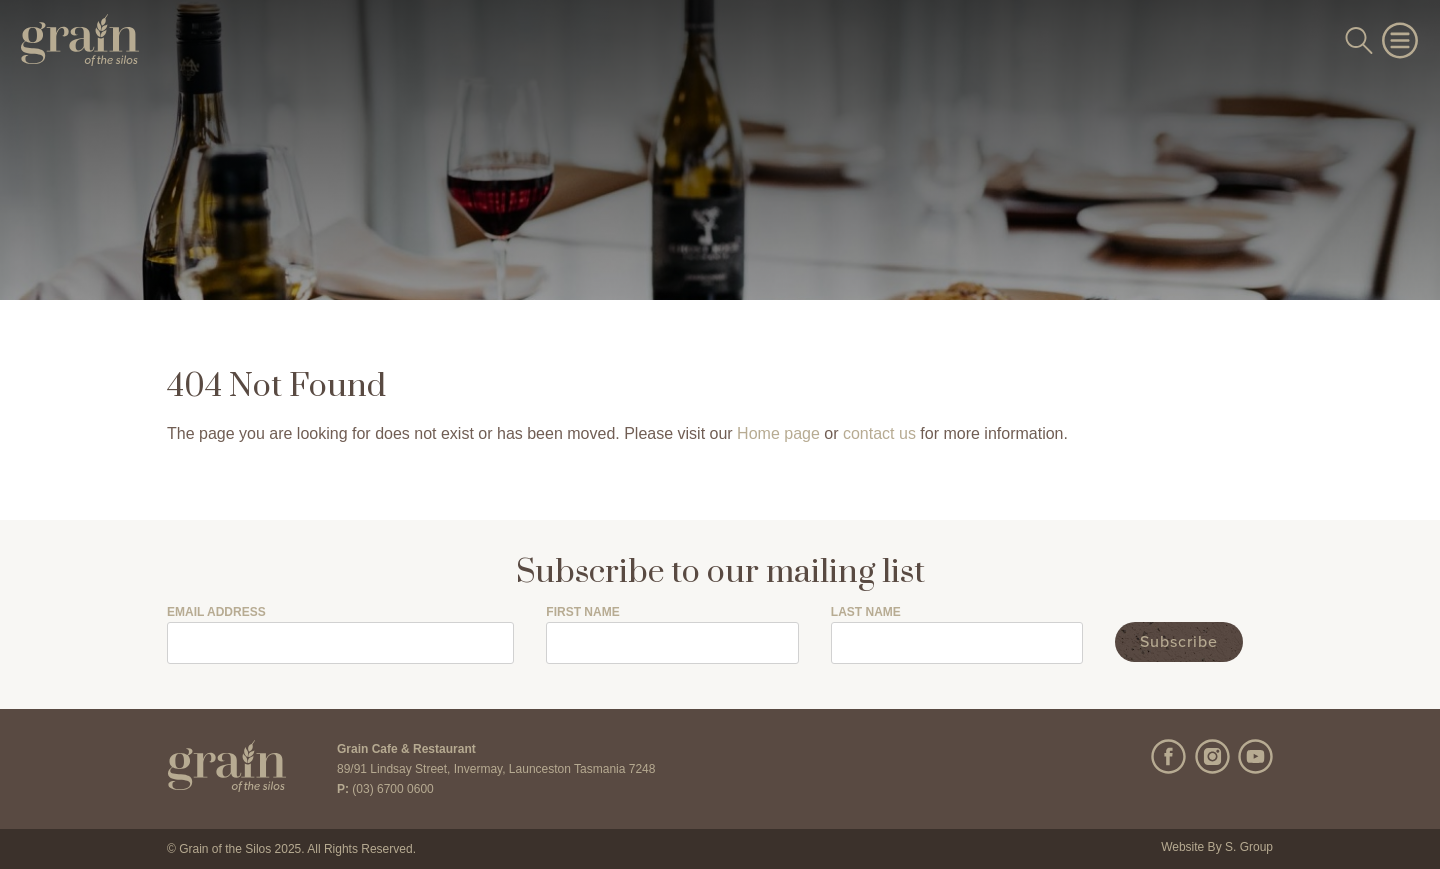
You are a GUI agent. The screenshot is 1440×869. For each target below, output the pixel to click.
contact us (879, 433)
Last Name (866, 612)
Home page (778, 433)
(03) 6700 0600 (392, 789)
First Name (582, 612)
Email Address (216, 612)
